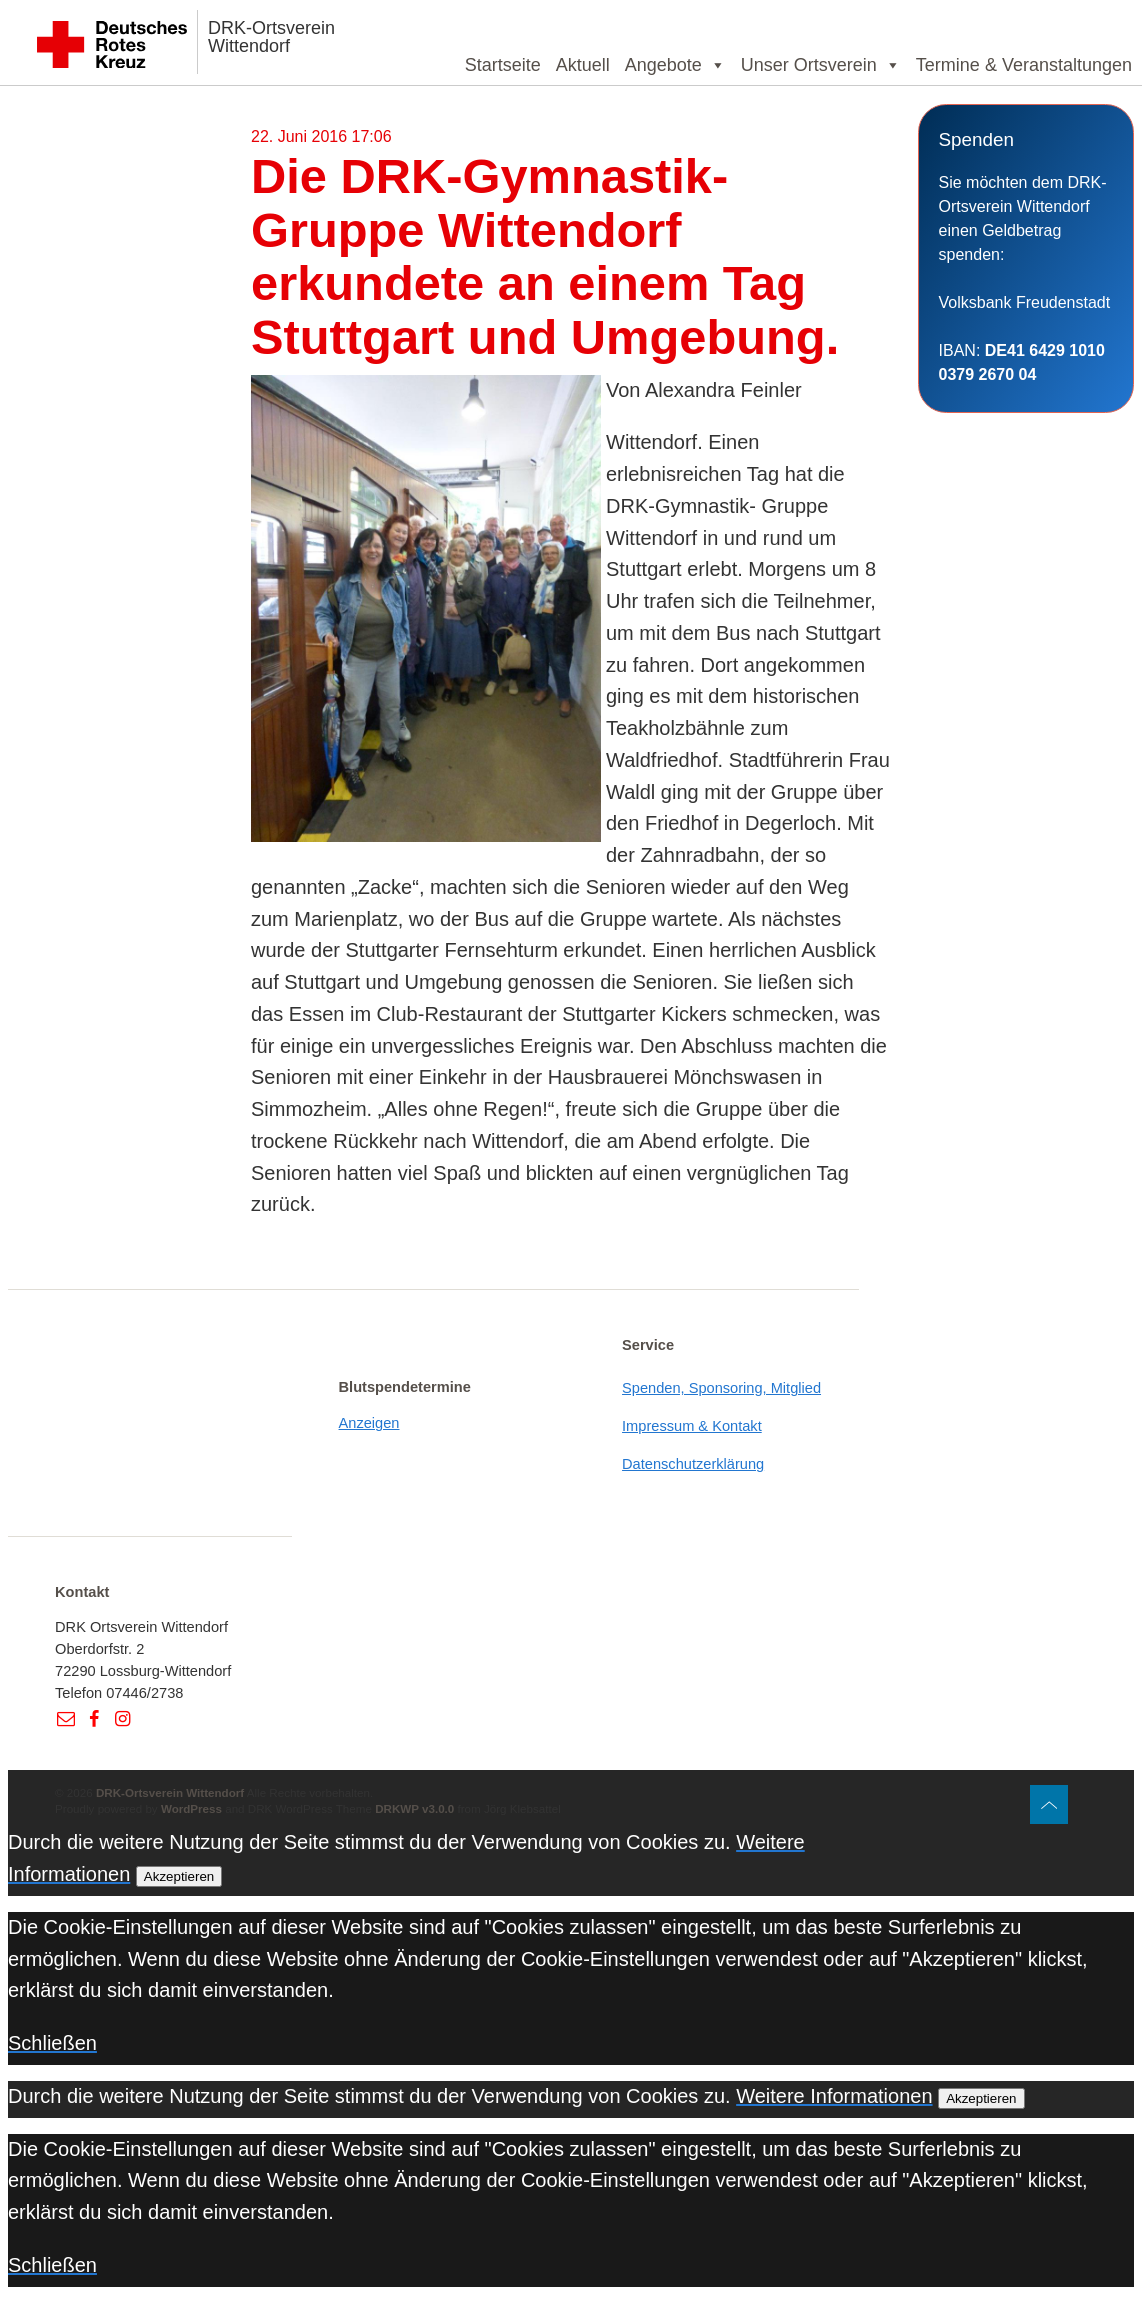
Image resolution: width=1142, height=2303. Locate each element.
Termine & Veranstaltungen (1024, 65)
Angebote (675, 65)
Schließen (52, 2043)
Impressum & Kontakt (692, 1426)
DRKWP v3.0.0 (414, 1808)
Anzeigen (369, 1423)
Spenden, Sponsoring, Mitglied (721, 1388)
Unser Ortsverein (821, 65)
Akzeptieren (179, 1876)
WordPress (191, 1808)
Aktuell (583, 65)
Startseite (503, 65)
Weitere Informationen (834, 2096)
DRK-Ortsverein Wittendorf (271, 37)
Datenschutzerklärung (693, 1464)
